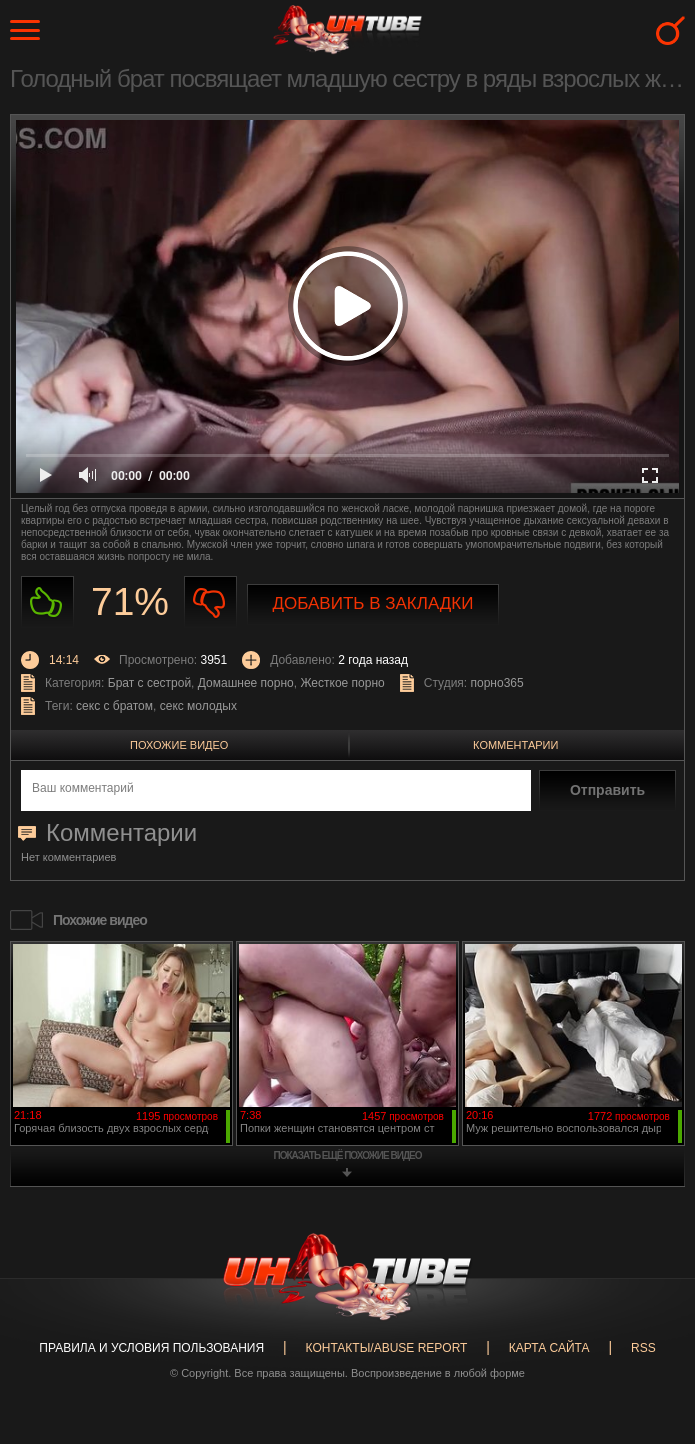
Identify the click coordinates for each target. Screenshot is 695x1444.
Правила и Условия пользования (151, 1348)
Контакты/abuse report (387, 1348)
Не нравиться (210, 602)
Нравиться (47, 602)
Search (670, 30)
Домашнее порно (246, 683)
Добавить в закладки (373, 603)
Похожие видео (179, 745)
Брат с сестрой (149, 683)
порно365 (497, 683)
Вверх (650, 1363)
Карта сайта (549, 1348)
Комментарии (515, 745)
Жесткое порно (342, 683)
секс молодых (198, 706)
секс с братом (114, 706)
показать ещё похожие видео (348, 1155)
